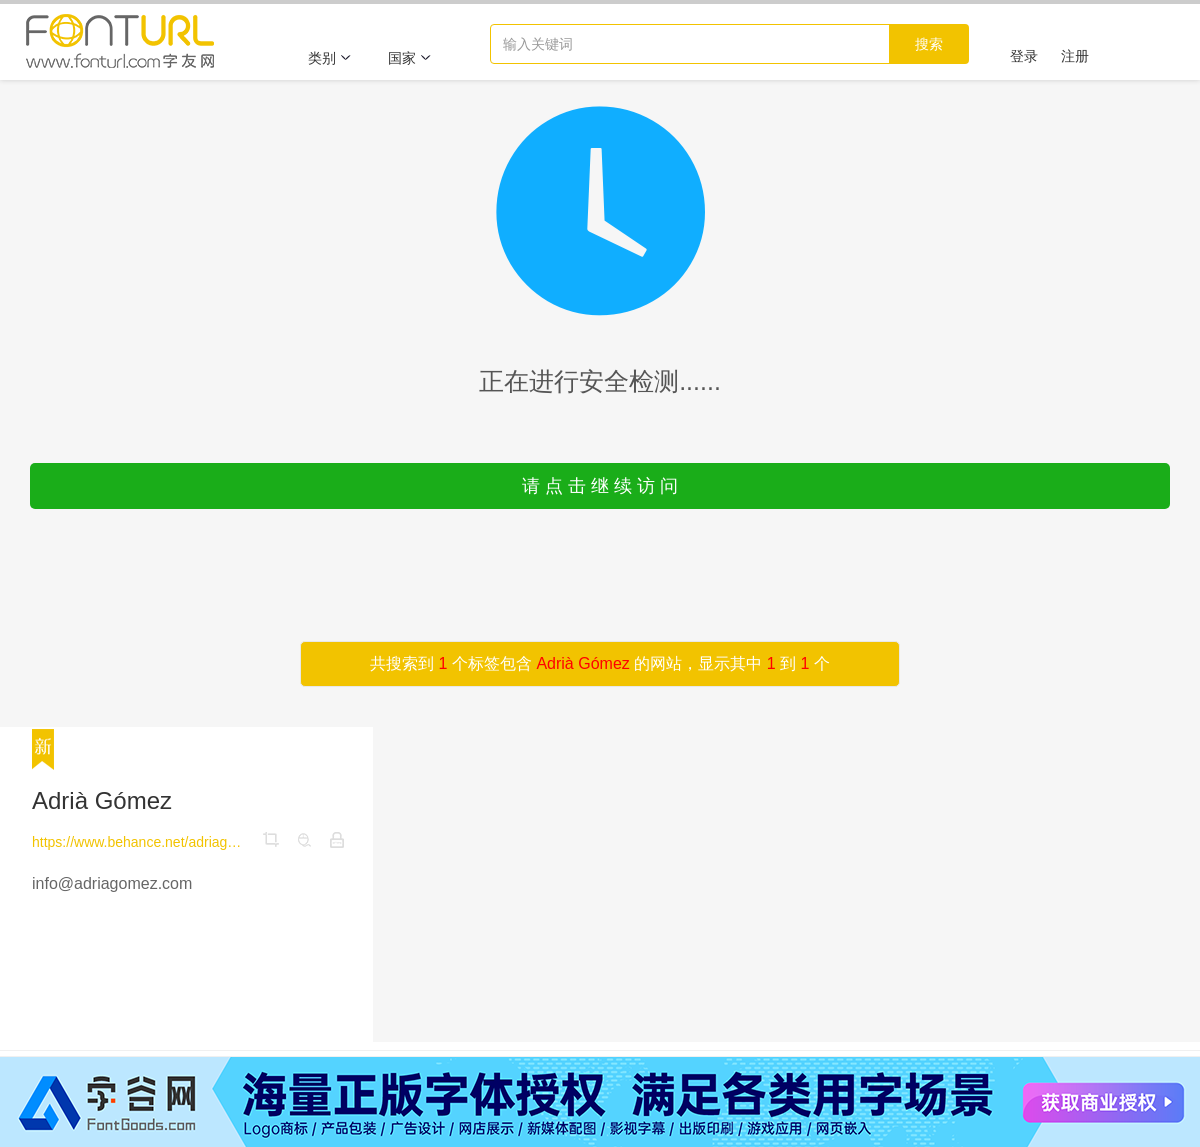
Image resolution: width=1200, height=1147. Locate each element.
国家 (410, 58)
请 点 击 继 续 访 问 (600, 486)
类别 (330, 58)
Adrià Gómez (102, 800)
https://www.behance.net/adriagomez (139, 842)
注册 (1075, 56)
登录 (1024, 56)
